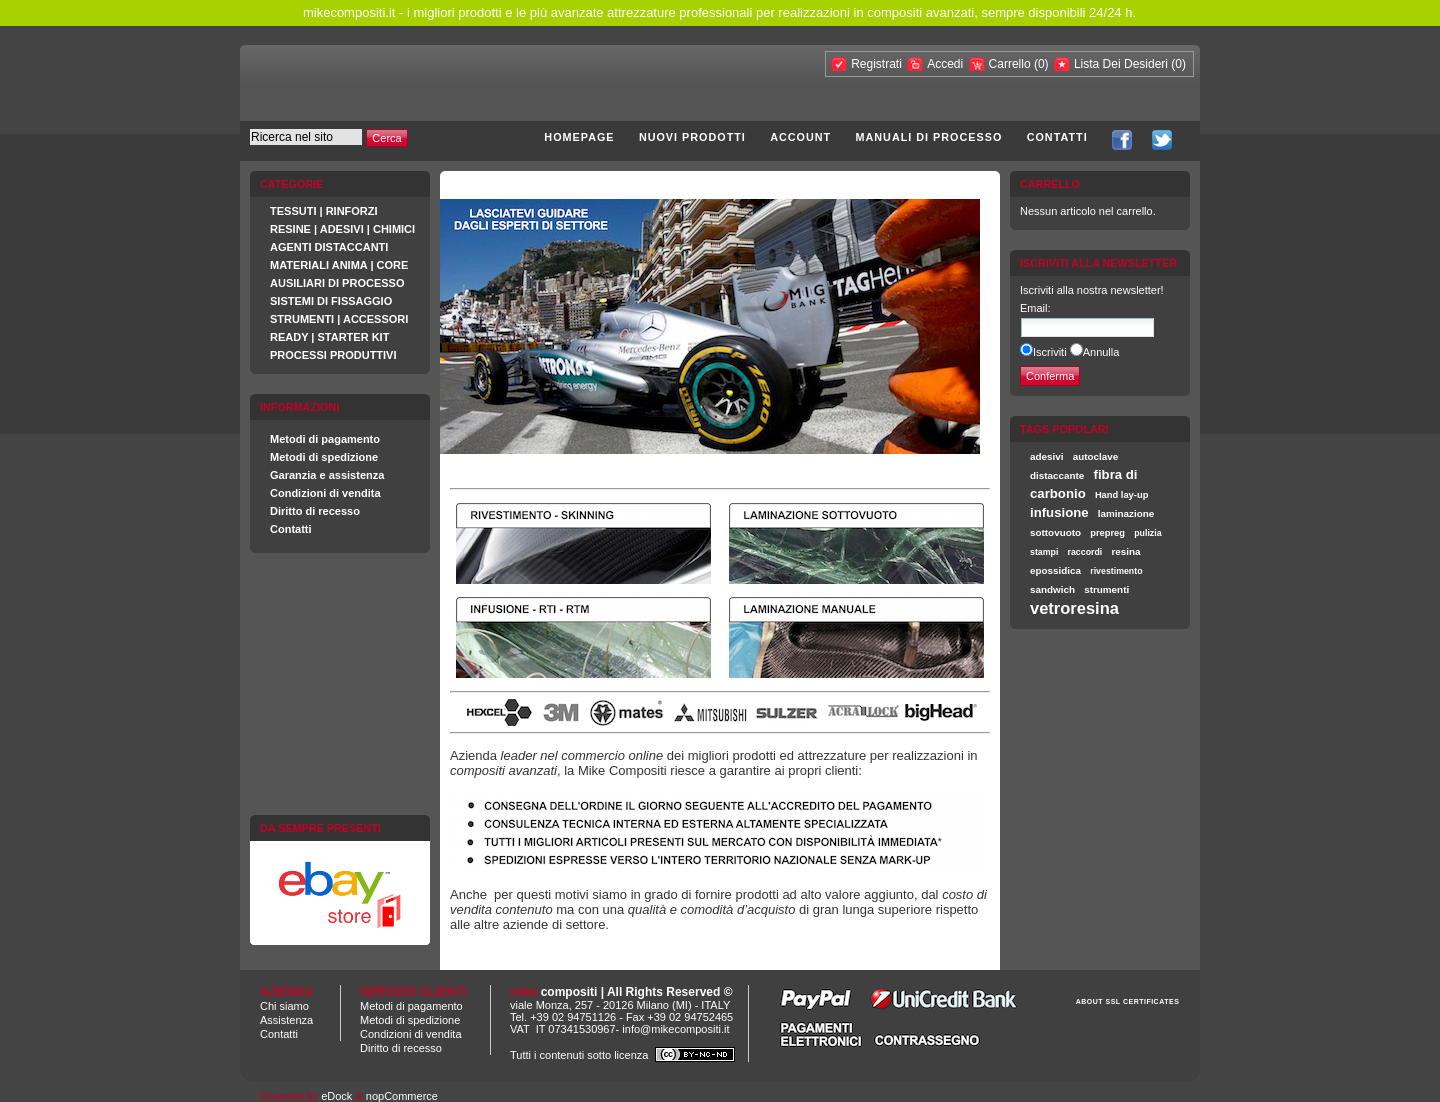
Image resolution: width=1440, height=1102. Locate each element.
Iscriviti (1050, 352)
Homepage (579, 137)
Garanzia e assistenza (327, 475)
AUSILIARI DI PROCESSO (337, 283)
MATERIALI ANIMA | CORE (339, 265)
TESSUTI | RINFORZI (324, 211)
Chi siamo (284, 1006)
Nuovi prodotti (692, 137)
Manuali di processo (929, 137)
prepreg (1107, 533)
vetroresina (1074, 608)
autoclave (1096, 456)
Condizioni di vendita (325, 493)
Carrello (1011, 64)
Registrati (876, 64)
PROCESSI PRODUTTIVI (333, 355)
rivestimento (1116, 571)
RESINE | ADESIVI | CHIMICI (342, 229)
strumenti (1106, 589)
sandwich (1052, 589)
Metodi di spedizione (324, 457)
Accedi (945, 64)
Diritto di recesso (315, 511)
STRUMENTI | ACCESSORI (339, 319)
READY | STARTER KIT (329, 337)
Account (800, 137)
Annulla (1101, 352)
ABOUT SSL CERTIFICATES (1128, 1001)
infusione (1059, 512)
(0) (1041, 64)
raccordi (1085, 552)
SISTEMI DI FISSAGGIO (331, 301)
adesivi (1047, 456)
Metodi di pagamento (325, 439)
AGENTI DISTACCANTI (329, 247)
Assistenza (286, 1020)
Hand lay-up (1121, 495)
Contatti (1057, 137)
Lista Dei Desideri (1121, 64)
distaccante (1057, 475)
